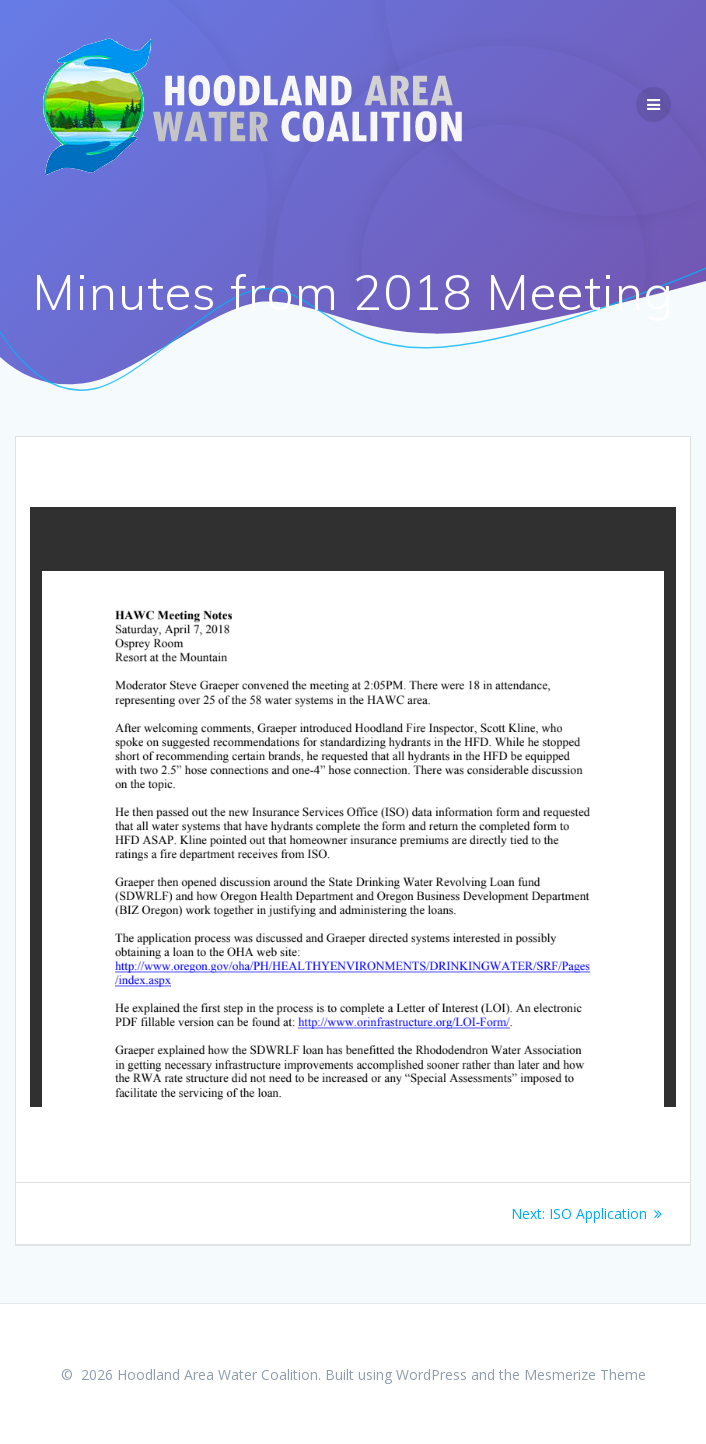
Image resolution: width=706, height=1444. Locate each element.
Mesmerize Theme (585, 1374)
